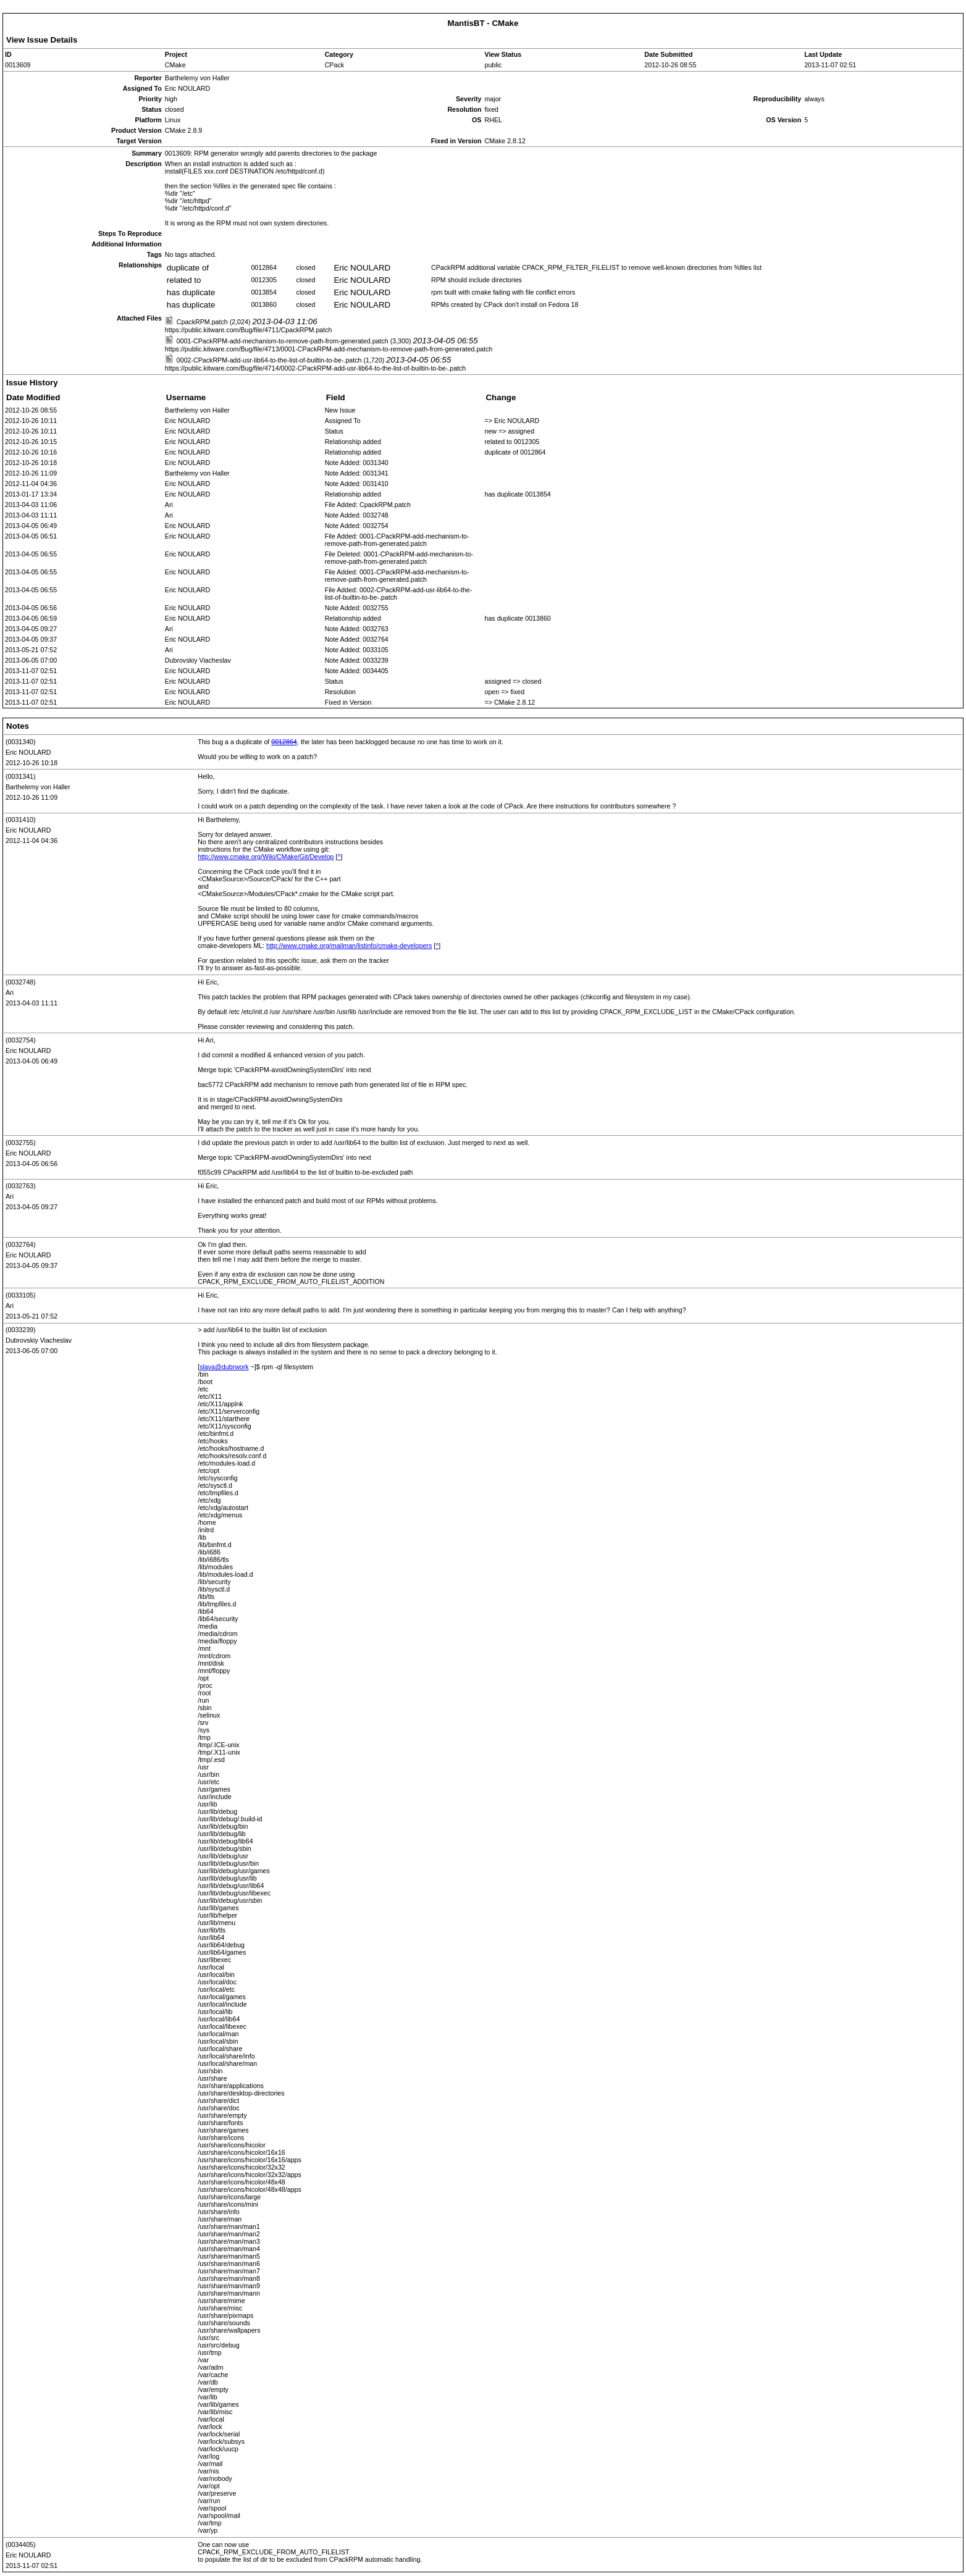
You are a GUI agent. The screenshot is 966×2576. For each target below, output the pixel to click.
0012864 (284, 741)
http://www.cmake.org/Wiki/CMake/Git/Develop (266, 856)
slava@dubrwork (224, 1366)
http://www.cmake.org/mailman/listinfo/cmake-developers (349, 945)
